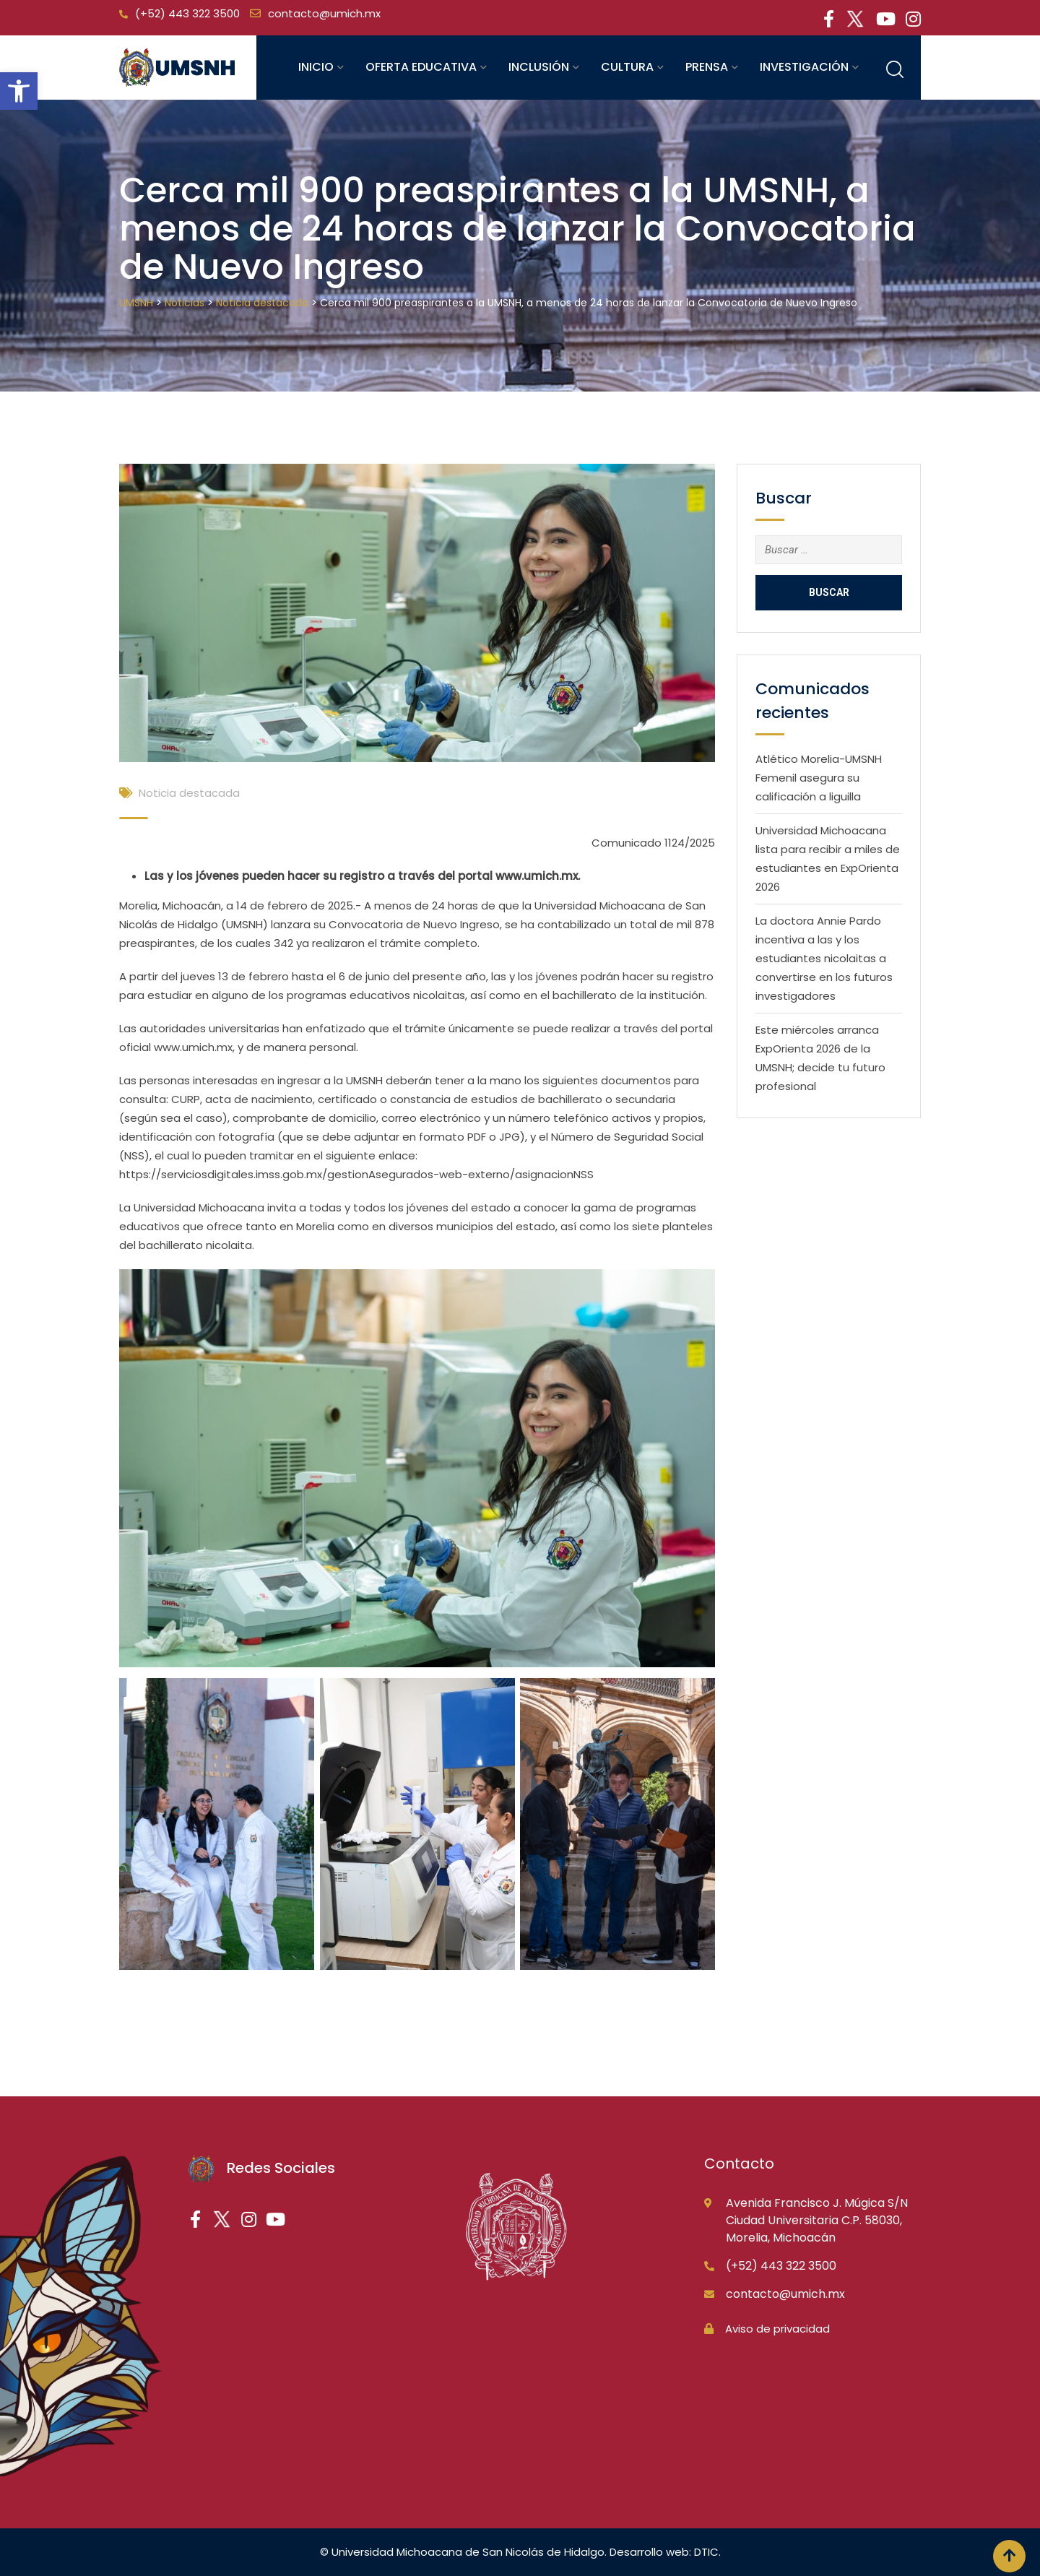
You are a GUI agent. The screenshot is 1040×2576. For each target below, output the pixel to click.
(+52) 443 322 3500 (187, 13)
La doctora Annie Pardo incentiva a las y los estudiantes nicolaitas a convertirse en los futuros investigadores (824, 958)
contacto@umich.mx (324, 13)
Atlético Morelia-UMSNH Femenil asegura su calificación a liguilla (818, 777)
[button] (19, 91)
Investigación (804, 67)
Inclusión (538, 67)
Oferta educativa (421, 67)
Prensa (706, 67)
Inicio (316, 67)
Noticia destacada (189, 792)
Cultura (627, 67)
